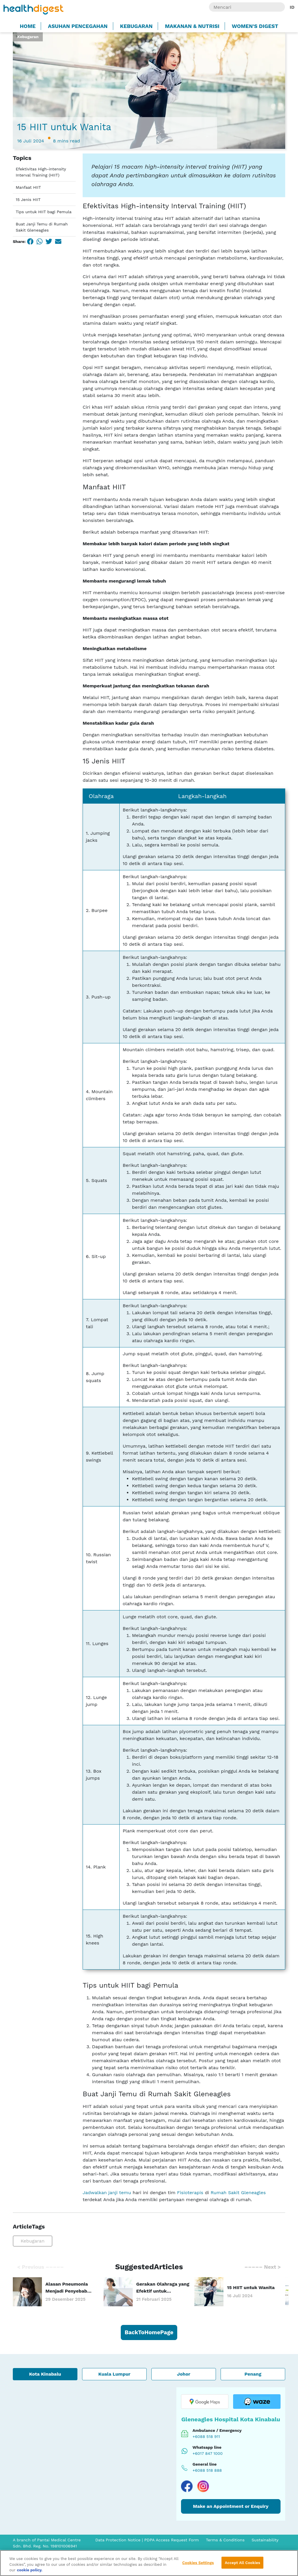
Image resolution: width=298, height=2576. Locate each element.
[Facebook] (30, 241)
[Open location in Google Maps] (205, 2401)
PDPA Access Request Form (171, 2540)
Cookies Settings (198, 2562)
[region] (149, 2563)
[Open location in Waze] (257, 2401)
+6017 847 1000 (208, 2453)
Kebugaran (136, 26)
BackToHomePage (149, 2332)
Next (262, 2267)
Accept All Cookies (242, 2562)
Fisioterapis (190, 2192)
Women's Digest (255, 26)
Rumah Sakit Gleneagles (238, 2192)
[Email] (58, 241)
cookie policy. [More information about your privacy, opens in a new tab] (29, 2570)
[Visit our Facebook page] (187, 2486)
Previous (40, 2267)
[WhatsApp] (39, 241)
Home (28, 26)
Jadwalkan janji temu (107, 2192)
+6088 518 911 (206, 2436)
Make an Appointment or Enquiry (231, 2506)
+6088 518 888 (207, 2470)
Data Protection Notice (118, 2540)
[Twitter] (48, 241)
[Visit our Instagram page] (203, 2486)
